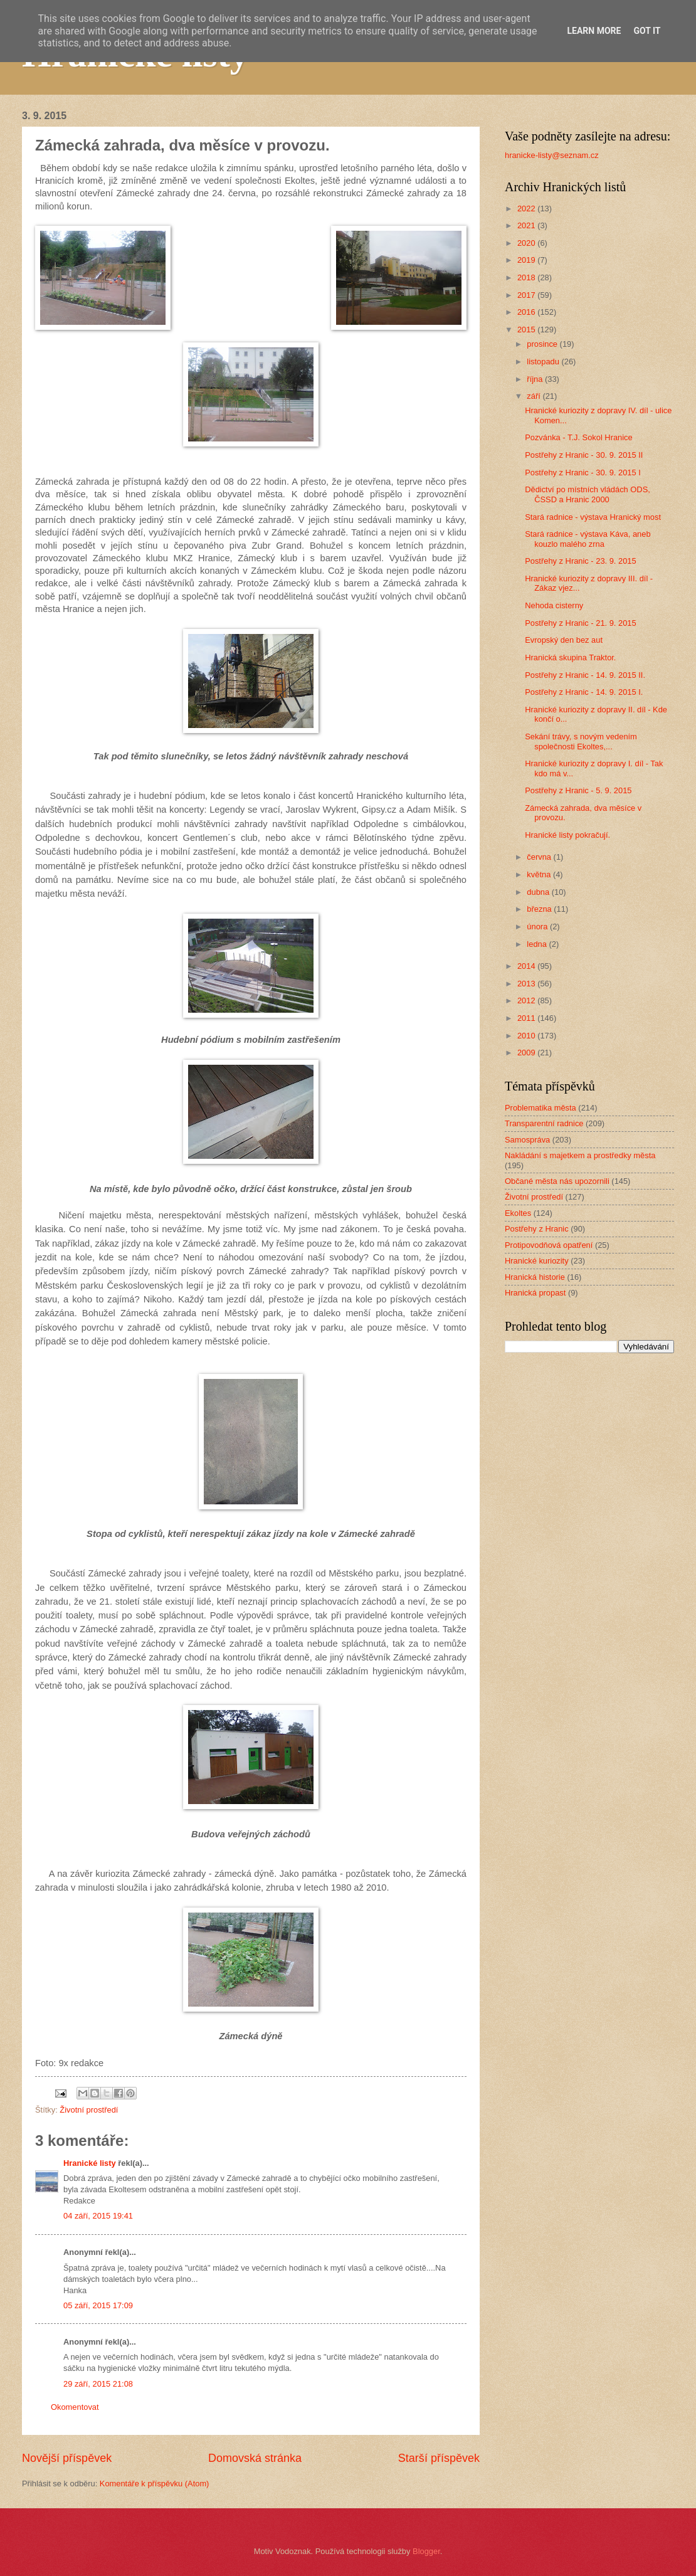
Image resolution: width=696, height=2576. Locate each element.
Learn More (594, 31)
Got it (646, 31)
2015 (527, 329)
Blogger (426, 2551)
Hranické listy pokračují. (567, 835)
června (540, 857)
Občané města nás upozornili (557, 1181)
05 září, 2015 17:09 (98, 2305)
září (534, 396)
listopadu (544, 361)
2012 (527, 1000)
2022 (527, 208)
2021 (527, 225)
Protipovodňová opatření (549, 1245)
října (536, 379)
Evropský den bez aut (564, 640)
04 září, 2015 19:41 (98, 2215)
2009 (527, 1052)
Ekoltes (518, 1213)
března (540, 909)
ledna (538, 944)
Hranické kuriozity (537, 1260)
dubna (539, 892)
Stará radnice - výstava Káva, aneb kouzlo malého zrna (587, 538)
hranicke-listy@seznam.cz (552, 155)
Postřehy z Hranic (537, 1228)
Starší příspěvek (439, 2458)
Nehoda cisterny (554, 605)
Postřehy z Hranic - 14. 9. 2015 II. (585, 675)
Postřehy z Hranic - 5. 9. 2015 (578, 790)
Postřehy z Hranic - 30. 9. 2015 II (584, 455)
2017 (527, 295)
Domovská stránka (255, 2458)
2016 (527, 312)
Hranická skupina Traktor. (570, 657)
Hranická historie (535, 1277)
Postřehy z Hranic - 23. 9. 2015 (580, 561)
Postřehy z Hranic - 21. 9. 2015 (580, 623)
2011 (527, 1018)
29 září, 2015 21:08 (98, 2384)
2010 (527, 1035)
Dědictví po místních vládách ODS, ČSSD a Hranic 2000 (587, 494)
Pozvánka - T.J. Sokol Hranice (579, 437)
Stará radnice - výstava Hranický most (593, 517)
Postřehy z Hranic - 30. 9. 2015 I (583, 472)
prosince (543, 344)
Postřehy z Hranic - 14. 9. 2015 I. (584, 692)
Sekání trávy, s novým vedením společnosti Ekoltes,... (581, 741)
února (538, 926)
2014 (527, 966)
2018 (527, 277)
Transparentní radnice (544, 1123)
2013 (527, 983)
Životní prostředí (89, 2109)
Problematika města (540, 1107)
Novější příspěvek (67, 2458)
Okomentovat (75, 2407)
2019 (527, 260)
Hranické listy (89, 2163)
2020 (527, 243)
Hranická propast (535, 1292)
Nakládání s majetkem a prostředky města (580, 1155)
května (540, 874)
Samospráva (527, 1139)
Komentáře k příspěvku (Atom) (154, 2483)
